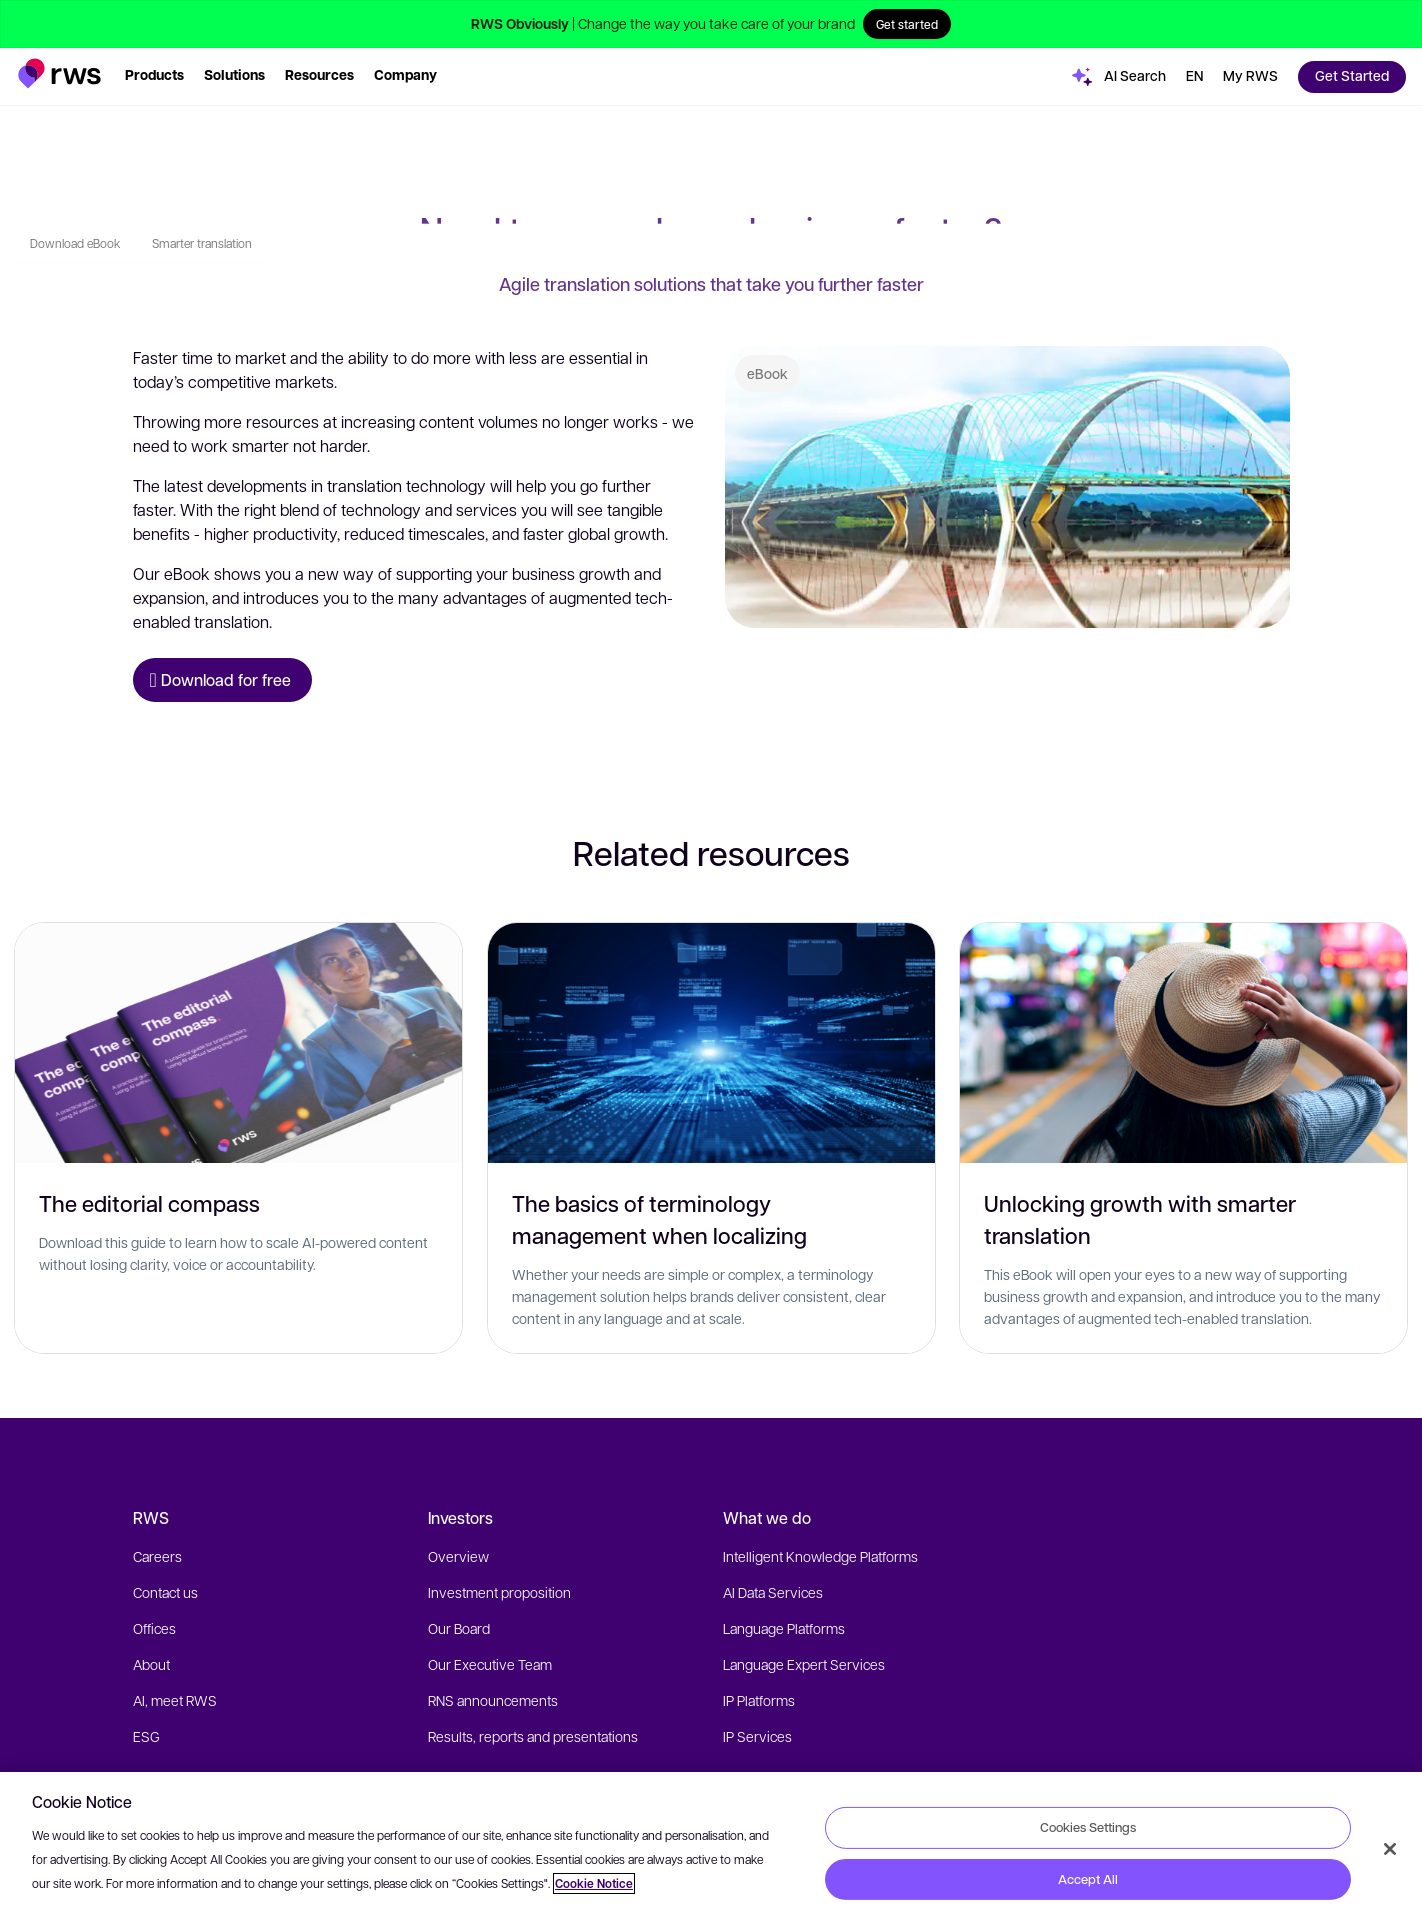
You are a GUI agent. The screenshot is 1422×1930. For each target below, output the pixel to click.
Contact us (165, 1592)
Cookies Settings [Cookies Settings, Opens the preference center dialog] (1088, 1827)
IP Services (757, 1736)
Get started (907, 24)
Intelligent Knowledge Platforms (820, 1556)
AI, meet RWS (175, 1700)
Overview (458, 1556)
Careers (157, 1556)
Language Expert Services (804, 1664)
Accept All (1088, 1879)
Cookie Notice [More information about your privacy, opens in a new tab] (594, 1883)
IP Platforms (759, 1700)
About (151, 1664)
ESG (146, 1736)
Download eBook (75, 139)
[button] (59, 73)
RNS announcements (493, 1700)
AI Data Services (773, 1592)
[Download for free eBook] (222, 680)
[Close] (1390, 1849)
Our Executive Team (490, 1664)
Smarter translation (202, 139)
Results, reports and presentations (533, 1736)
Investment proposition (499, 1592)
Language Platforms (784, 1628)
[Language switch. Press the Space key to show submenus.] (1194, 77)
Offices (154, 1628)
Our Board (459, 1628)
